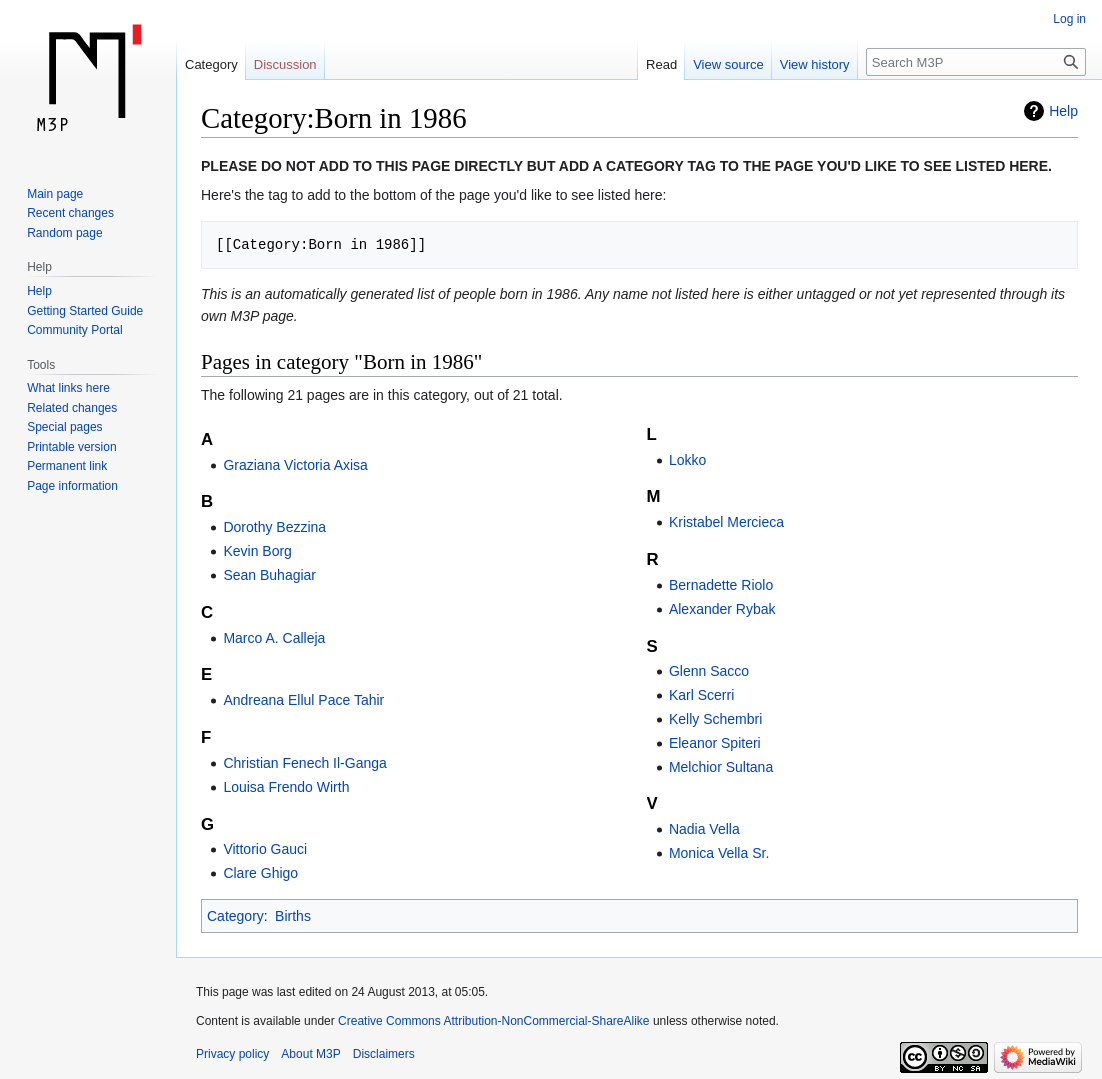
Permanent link (67, 466)
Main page (55, 194)
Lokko (687, 460)
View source (728, 64)
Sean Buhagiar (269, 575)
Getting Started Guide (85, 311)
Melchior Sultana (721, 767)
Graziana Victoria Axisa (295, 465)
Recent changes (70, 213)
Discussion (285, 64)
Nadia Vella (704, 829)
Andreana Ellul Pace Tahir (303, 700)
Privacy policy (232, 1054)
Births (293, 916)
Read (661, 64)
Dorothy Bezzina (274, 527)
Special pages (64, 427)
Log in (1069, 19)
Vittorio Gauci (265, 849)
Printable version (71, 447)
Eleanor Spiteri (715, 743)
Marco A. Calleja (274, 638)
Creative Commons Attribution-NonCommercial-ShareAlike (493, 1021)
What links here (68, 388)
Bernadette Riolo (721, 585)
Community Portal (74, 330)
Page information (72, 486)
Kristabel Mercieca (726, 522)
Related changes (72, 408)
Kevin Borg (257, 551)
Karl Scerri (701, 695)
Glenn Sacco (709, 671)
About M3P (310, 1054)
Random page (64, 233)
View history (815, 64)
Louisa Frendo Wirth (286, 787)
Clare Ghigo (260, 873)
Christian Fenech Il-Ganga (304, 763)
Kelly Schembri (715, 719)
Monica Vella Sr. (719, 853)
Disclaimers (384, 1054)
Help (1063, 111)
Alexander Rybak (722, 609)
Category (235, 916)
